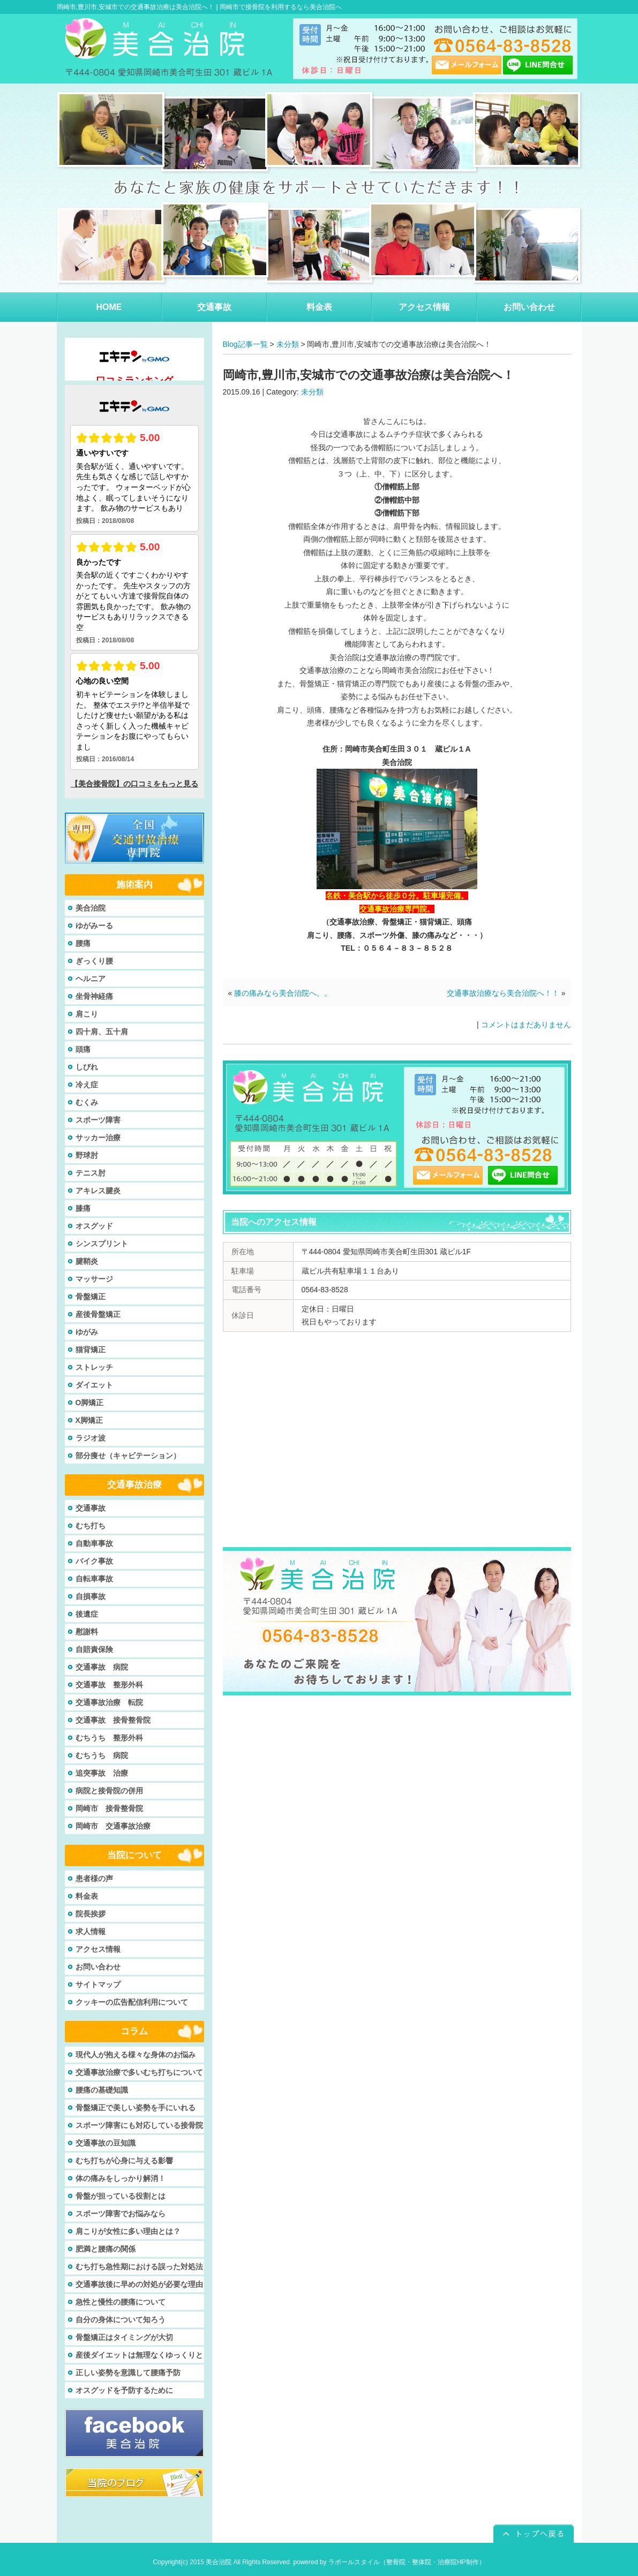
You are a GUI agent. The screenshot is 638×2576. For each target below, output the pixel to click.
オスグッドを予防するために (124, 2390)
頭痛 (83, 1049)
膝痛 (83, 1208)
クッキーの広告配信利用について (132, 2002)
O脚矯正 (90, 1402)
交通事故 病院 (102, 1667)
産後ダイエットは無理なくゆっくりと (139, 2355)
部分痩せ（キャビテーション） (128, 1455)
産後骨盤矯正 (98, 1314)
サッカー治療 (98, 1137)
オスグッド (94, 1226)
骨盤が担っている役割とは (121, 2196)
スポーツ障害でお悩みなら (121, 2213)
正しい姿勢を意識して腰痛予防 (128, 2372)
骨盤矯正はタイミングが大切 (124, 2337)
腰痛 (83, 943)
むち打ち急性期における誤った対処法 (139, 2266)
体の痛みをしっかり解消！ (121, 2178)
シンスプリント (102, 1243)
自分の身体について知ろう (121, 2319)
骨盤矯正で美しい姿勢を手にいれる (136, 2107)
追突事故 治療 (102, 1773)
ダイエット (94, 1385)
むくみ (87, 1102)
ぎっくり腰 (94, 961)
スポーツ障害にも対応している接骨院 (139, 2125)
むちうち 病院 (102, 1755)
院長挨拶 (91, 1914)
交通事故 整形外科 (109, 1684)
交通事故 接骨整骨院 (113, 1720)
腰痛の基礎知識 (102, 2090)
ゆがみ (87, 1332)
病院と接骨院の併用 (109, 1790)
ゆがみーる (94, 925)
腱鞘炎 (87, 1261)
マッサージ (94, 1279)
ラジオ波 (91, 1438)
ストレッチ (94, 1367)
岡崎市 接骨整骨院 (109, 1808)
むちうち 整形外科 (109, 1737)
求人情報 (91, 1931)
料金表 (87, 1896)
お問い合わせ (98, 1967)
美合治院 (91, 908)
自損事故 (91, 1596)
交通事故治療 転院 (109, 1702)
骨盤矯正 (91, 1296)
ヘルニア (91, 978)
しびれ (87, 1067)
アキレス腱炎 (98, 1190)
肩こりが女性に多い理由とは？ (128, 2231)
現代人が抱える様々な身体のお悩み (136, 2054)
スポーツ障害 (98, 1120)
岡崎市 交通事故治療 (113, 1826)
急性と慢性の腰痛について (121, 2302)
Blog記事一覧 (245, 344)
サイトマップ (98, 1984)
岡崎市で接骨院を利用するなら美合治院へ (281, 7)
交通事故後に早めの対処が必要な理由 (139, 2284)
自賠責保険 (94, 1649)
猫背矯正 (91, 1349)
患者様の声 (94, 1878)
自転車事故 (94, 1578)
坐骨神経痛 (94, 996)
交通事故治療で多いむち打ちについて (139, 2072)
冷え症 (87, 1084)
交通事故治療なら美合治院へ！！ (503, 993)
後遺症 (87, 1614)
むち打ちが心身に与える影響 (124, 2160)
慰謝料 (87, 1631)
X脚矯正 (89, 1420)
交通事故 (91, 1508)
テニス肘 (91, 1173)
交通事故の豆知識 (106, 2143)
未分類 (287, 344)
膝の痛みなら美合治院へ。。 (283, 993)
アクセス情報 (98, 1949)
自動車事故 (94, 1543)
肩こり (87, 1014)
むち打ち (91, 1525)
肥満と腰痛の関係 (106, 2249)
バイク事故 (94, 1561)
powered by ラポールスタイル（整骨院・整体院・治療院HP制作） (389, 2562)
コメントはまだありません (526, 1024)
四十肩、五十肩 (102, 1031)
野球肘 (87, 1155)
